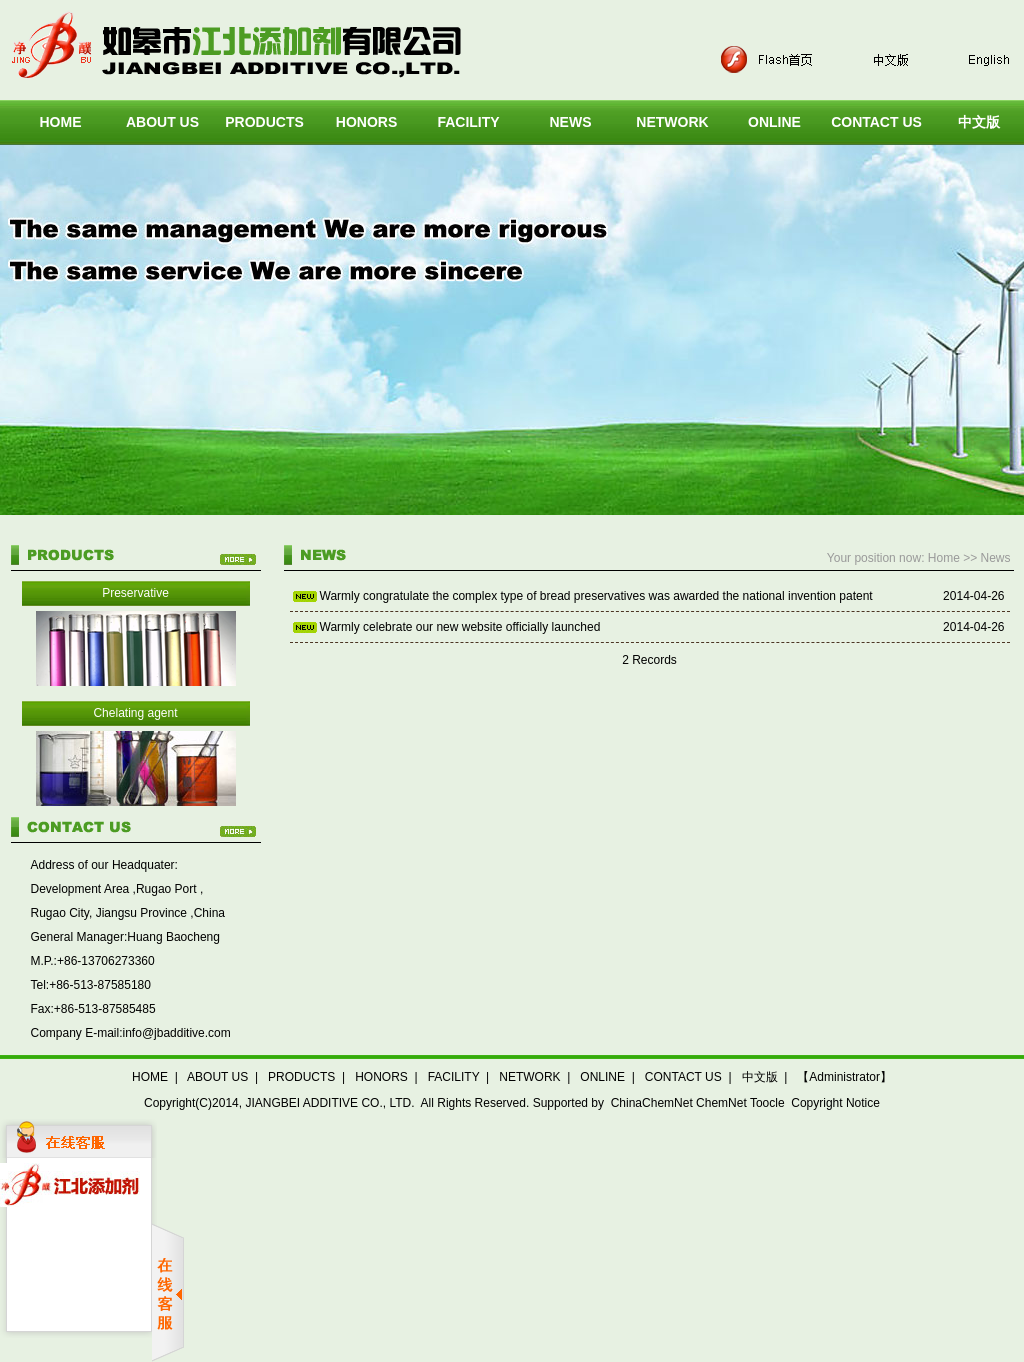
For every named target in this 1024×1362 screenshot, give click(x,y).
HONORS (366, 122)
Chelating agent (135, 713)
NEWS (571, 122)
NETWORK (672, 122)
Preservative (135, 593)
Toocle (767, 1103)
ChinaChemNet (652, 1103)
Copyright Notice (835, 1103)
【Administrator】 (844, 1077)
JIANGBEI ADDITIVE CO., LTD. (329, 1103)
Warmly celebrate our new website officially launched (460, 627)
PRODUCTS (264, 122)
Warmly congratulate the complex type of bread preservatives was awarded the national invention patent (596, 596)
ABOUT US (162, 122)
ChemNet (721, 1103)
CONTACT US (876, 122)
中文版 (760, 1077)
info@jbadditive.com (177, 1033)
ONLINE (774, 122)
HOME (61, 122)
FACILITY (468, 122)
